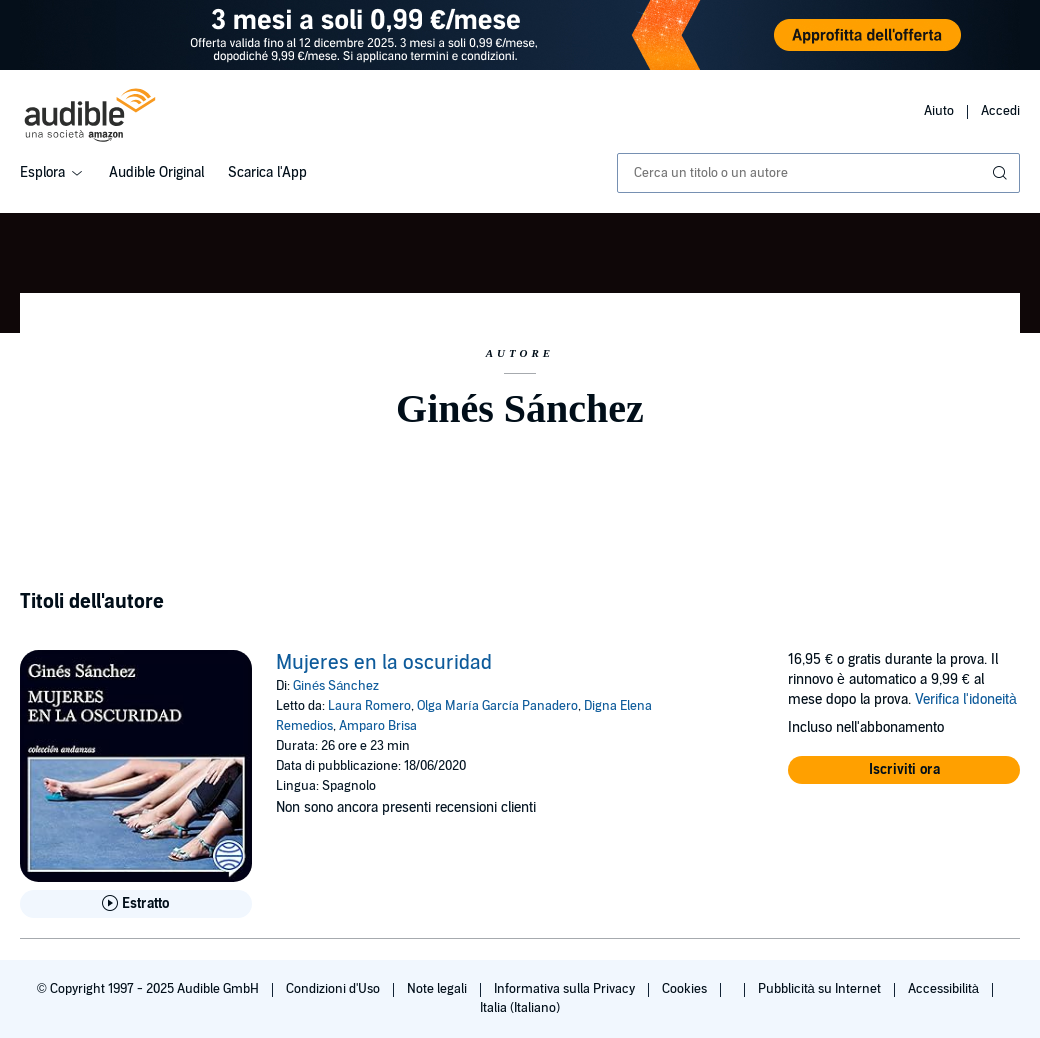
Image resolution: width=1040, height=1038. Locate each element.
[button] (904, 770)
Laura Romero (369, 706)
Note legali (438, 989)
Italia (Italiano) (520, 1008)
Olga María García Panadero (497, 706)
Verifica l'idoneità (966, 699)
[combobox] (818, 173)
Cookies (686, 989)
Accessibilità (945, 989)
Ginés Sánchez (336, 686)
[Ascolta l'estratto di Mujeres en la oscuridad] (136, 904)
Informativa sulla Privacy (566, 989)
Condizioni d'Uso (334, 989)
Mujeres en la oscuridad (384, 663)
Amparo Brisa (378, 726)
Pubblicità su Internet (821, 989)
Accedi (1000, 111)
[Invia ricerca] (1002, 173)
